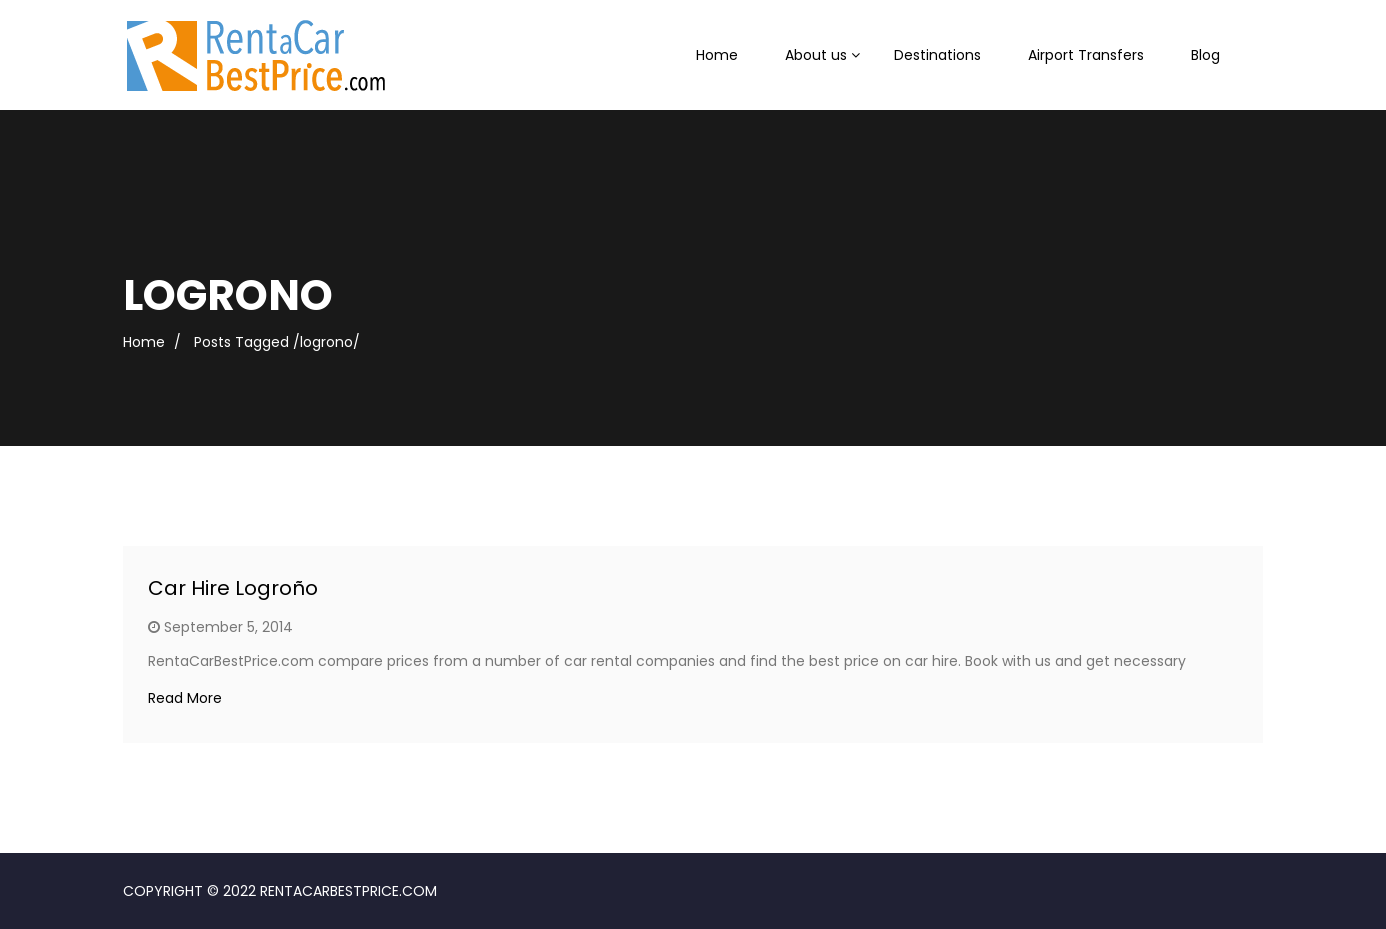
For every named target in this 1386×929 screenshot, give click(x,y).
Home (717, 55)
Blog (1205, 55)
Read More (185, 698)
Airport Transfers (1086, 55)
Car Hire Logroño (233, 588)
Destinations (937, 55)
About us (816, 55)
